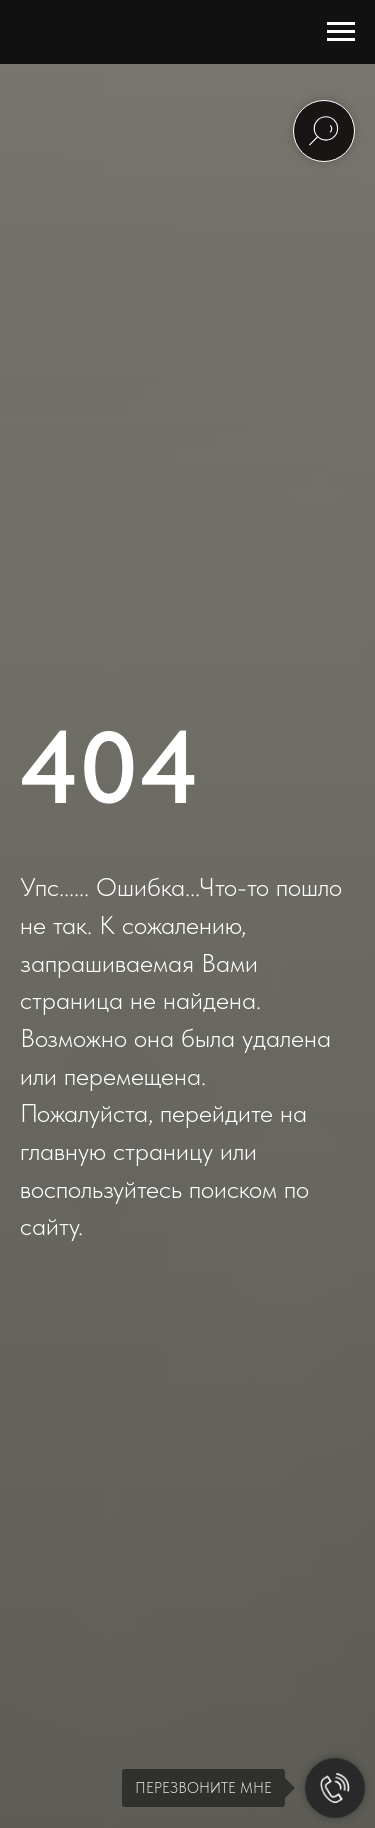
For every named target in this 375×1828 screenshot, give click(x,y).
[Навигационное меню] (341, 32)
